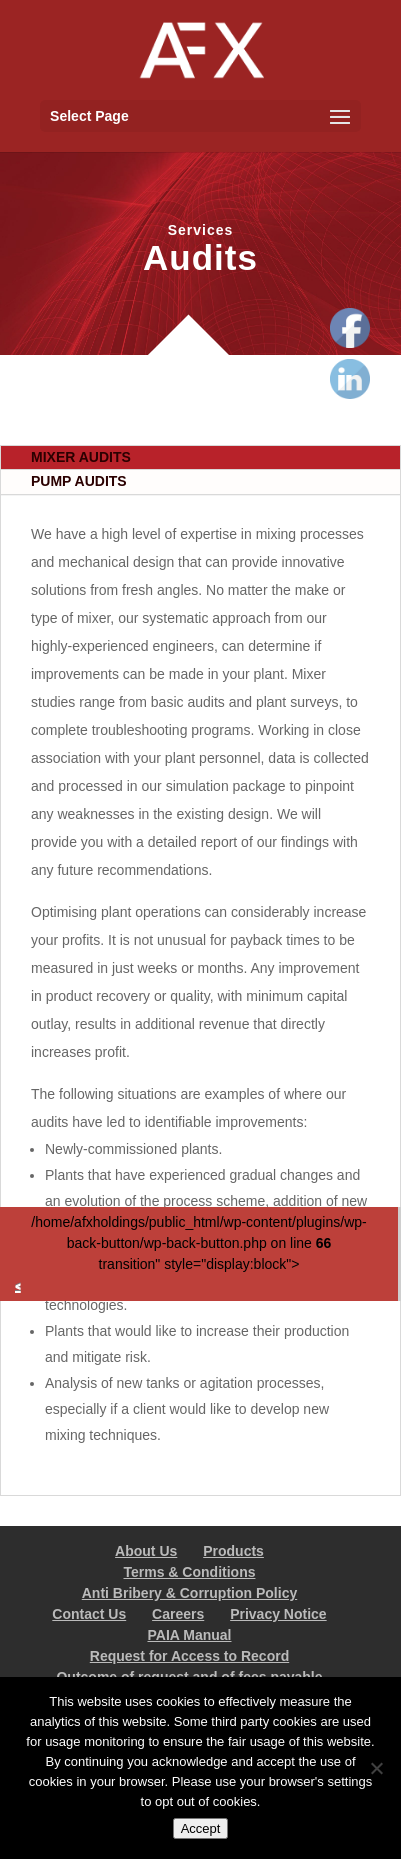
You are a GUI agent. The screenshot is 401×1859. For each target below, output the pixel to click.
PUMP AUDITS (79, 481)
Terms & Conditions (190, 1572)
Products (233, 1551)
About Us (146, 1551)
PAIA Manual (189, 1635)
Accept (201, 1828)
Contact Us (89, 1614)
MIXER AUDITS (81, 457)
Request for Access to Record (189, 1656)
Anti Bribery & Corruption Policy (189, 1593)
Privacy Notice (278, 1614)
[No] (376, 1768)
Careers (178, 1614)
